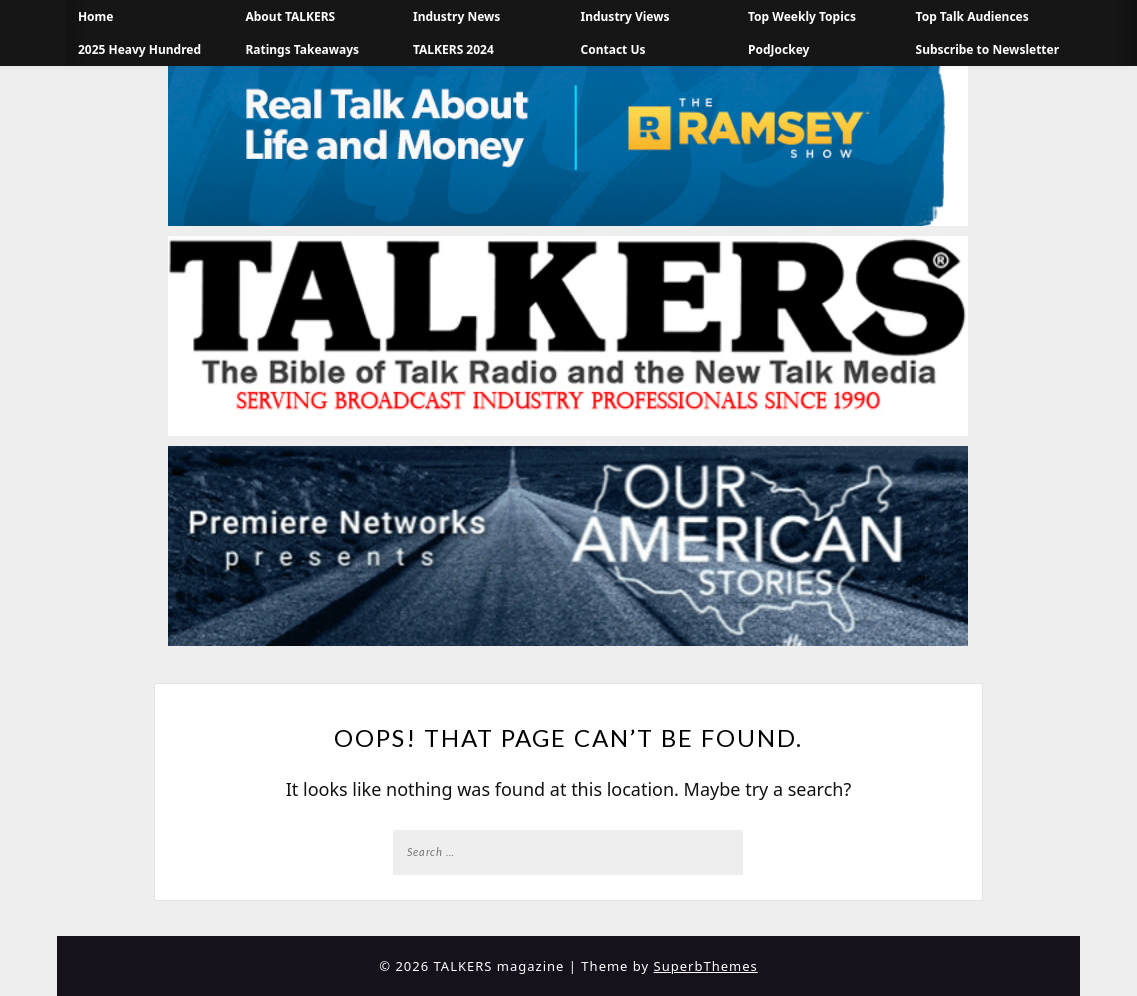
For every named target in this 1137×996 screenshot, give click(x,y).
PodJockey (778, 49)
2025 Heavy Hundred (139, 49)
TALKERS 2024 (453, 49)
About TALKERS (290, 16)
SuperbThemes (706, 966)
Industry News (456, 16)
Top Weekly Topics (802, 16)
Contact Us (613, 49)
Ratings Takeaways (302, 49)
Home (96, 16)
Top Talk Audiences (972, 16)
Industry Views (625, 16)
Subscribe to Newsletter (988, 49)
